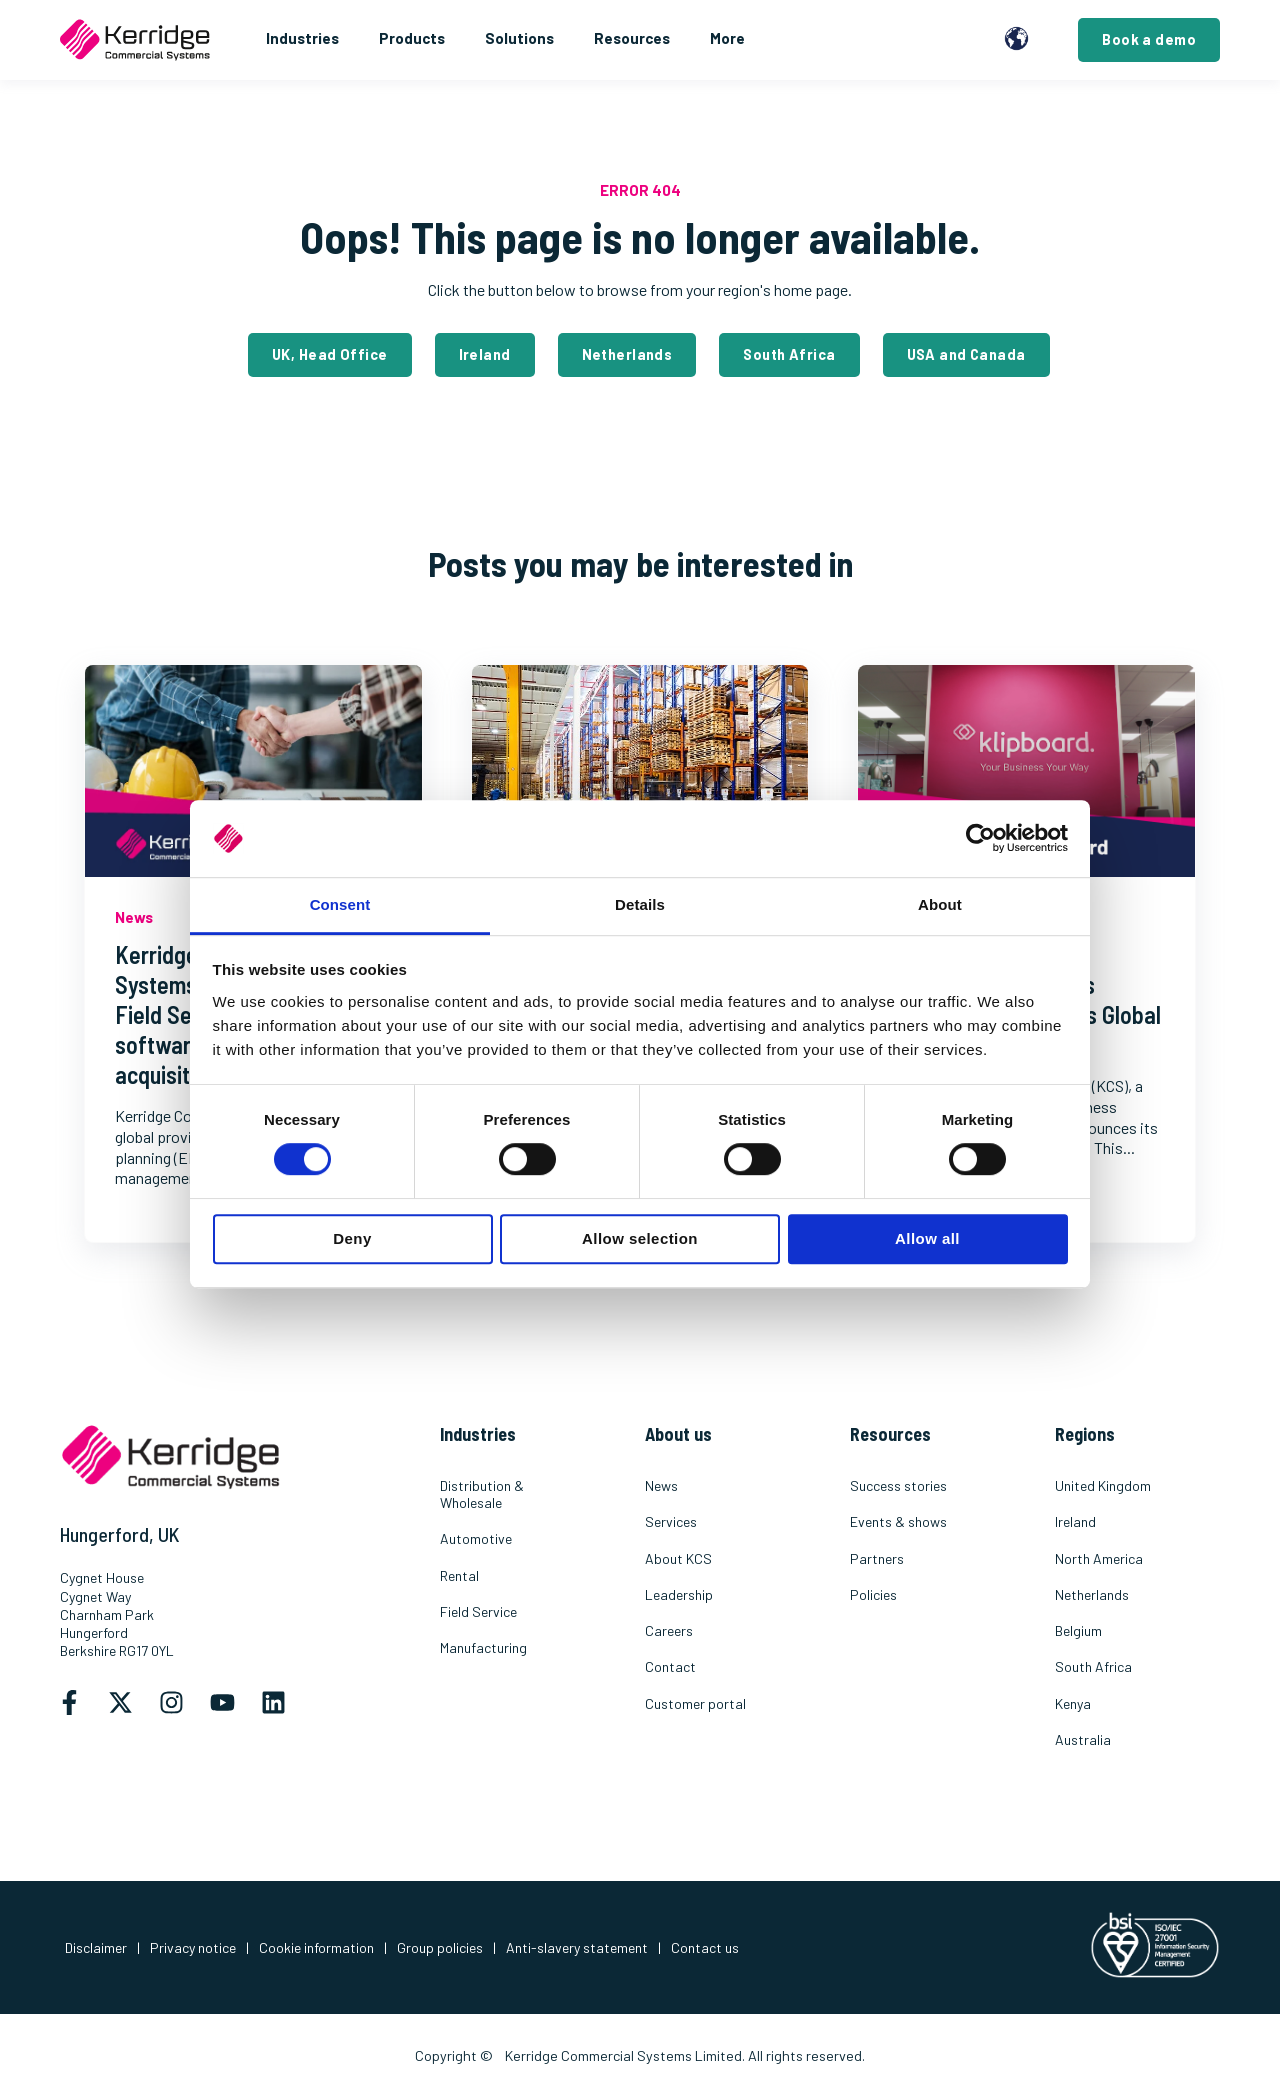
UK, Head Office (329, 354)
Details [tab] (640, 904)
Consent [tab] (340, 904)
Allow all (927, 1238)
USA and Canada (966, 354)
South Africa (789, 354)
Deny (352, 1238)
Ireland (485, 354)
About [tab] (940, 904)
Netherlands (627, 354)
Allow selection (640, 1238)
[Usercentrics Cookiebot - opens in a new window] (980, 839)
